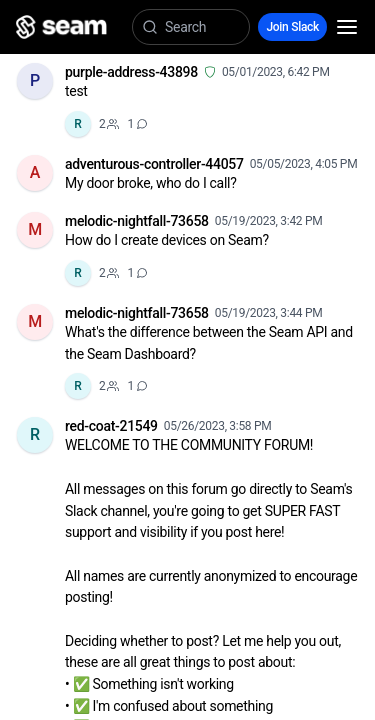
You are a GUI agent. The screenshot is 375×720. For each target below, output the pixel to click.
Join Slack (292, 27)
